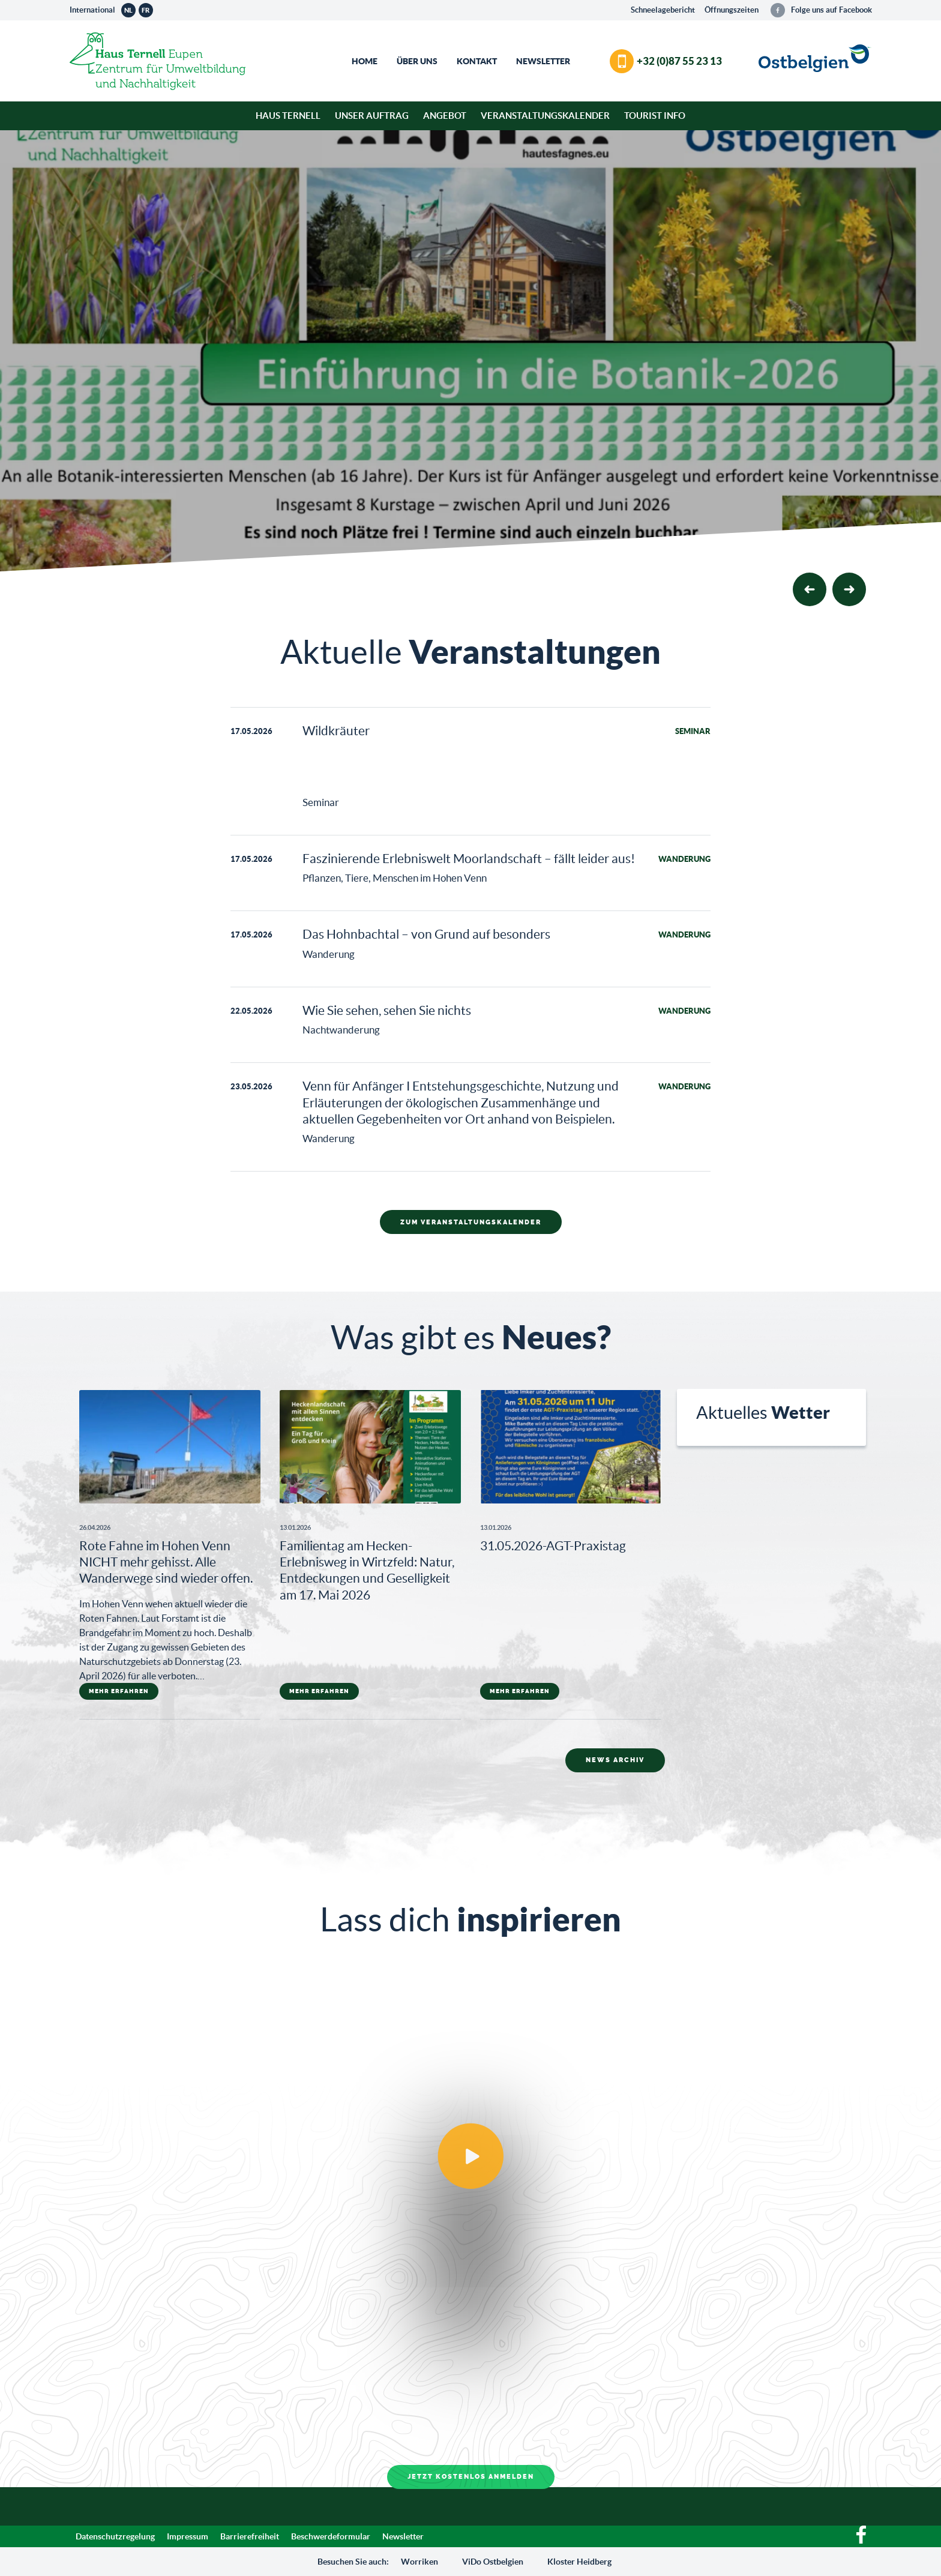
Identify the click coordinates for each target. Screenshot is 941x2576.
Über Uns (417, 61)
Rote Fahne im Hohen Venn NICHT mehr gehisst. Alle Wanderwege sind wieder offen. (166, 1562)
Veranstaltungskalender (545, 115)
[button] (849, 589)
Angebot (444, 115)
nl (128, 10)
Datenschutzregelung (115, 2536)
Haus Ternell (288, 115)
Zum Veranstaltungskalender (470, 1222)
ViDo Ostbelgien (492, 2561)
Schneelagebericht (663, 9)
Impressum (187, 2536)
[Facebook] (861, 2540)
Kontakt (477, 61)
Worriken (419, 2561)
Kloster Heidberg (579, 2561)
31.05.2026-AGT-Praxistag (553, 1546)
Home (364, 61)
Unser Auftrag (372, 115)
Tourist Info (654, 115)
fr (145, 10)
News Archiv (615, 1760)
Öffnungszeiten (732, 9)
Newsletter (543, 61)
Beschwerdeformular (330, 2536)
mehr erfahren (119, 1691)
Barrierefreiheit (249, 2536)
